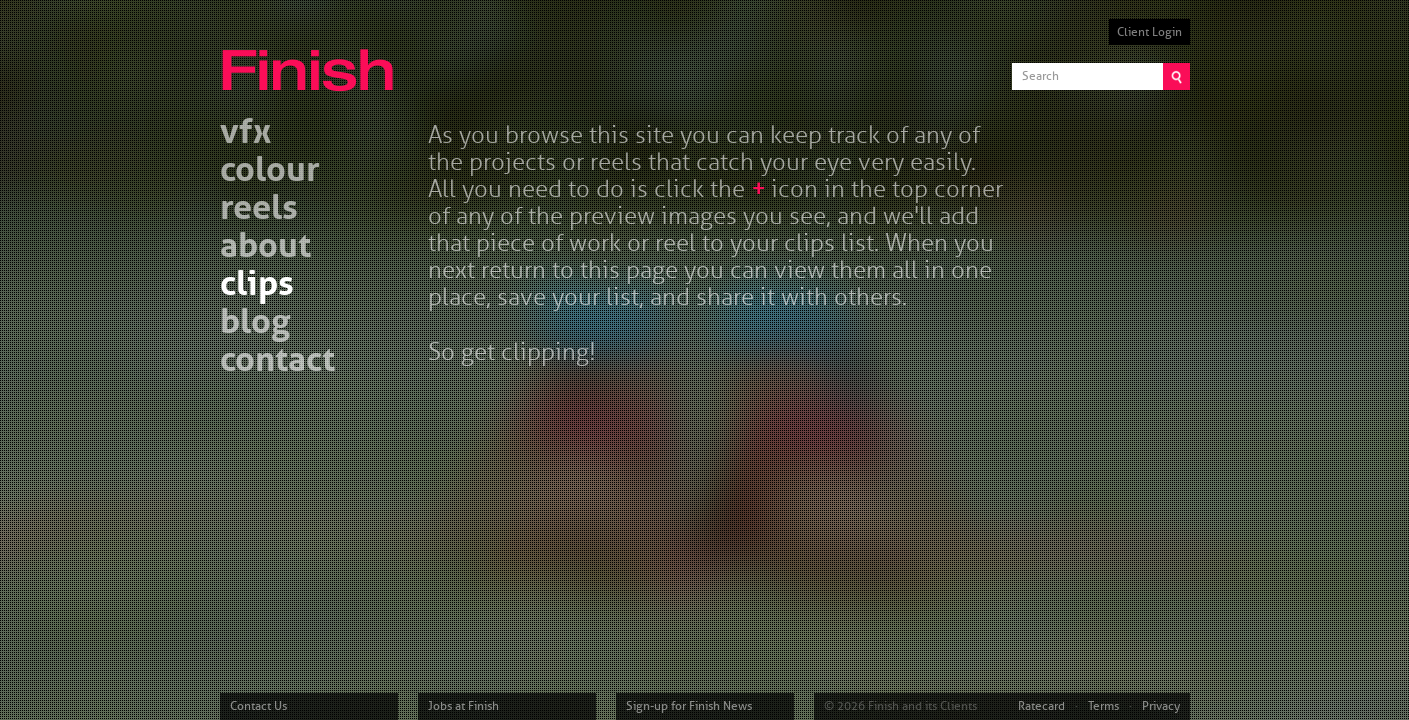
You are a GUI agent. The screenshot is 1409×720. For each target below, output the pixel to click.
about (265, 248)
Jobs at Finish (463, 706)
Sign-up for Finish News (689, 706)
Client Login (1149, 32)
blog (255, 324)
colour (270, 172)
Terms (1103, 706)
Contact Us (258, 706)
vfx (245, 134)
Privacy (1161, 706)
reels (259, 210)
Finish (313, 58)
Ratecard (1041, 706)
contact (277, 362)
